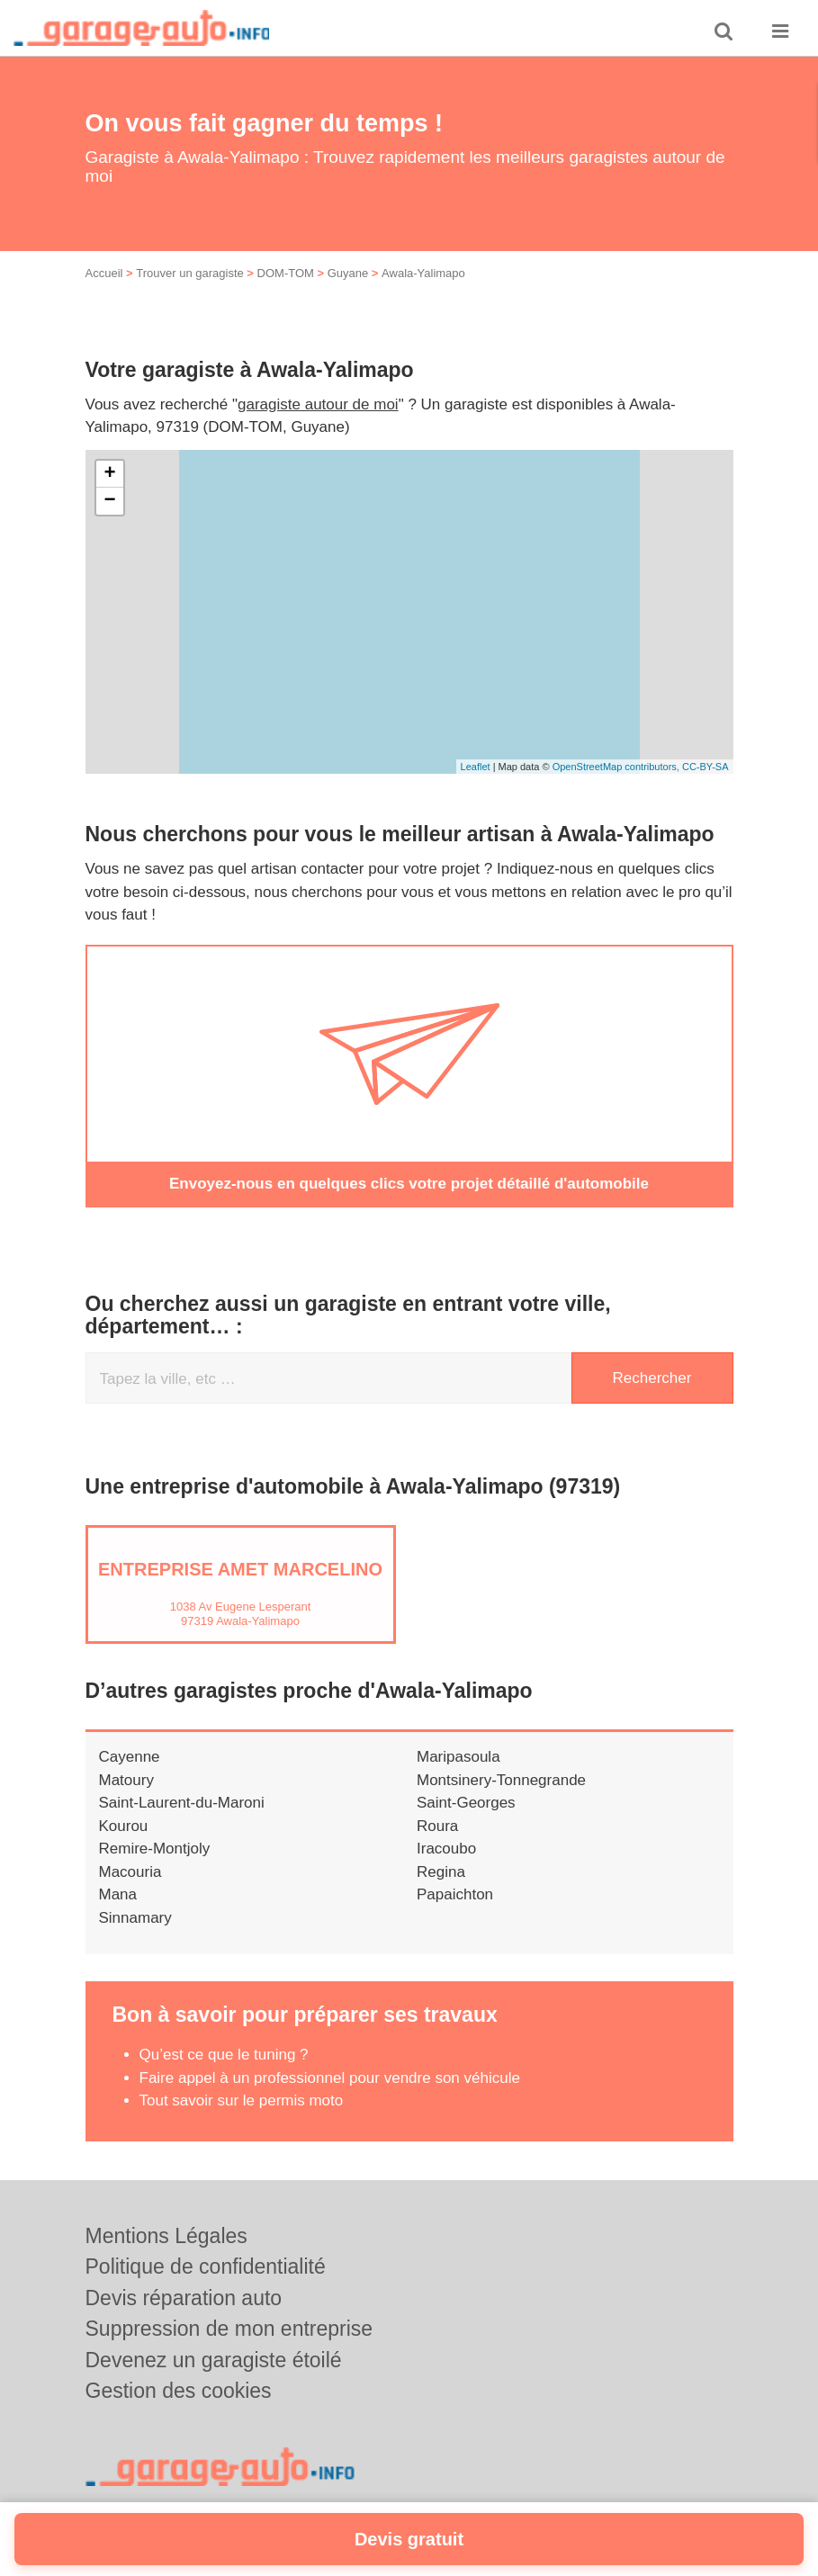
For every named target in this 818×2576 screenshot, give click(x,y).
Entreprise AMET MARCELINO (240, 1569)
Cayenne (129, 1756)
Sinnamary (135, 1917)
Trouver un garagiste (189, 273)
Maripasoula (458, 1756)
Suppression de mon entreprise (229, 2328)
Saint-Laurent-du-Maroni (182, 1802)
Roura (437, 1826)
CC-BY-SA (705, 766)
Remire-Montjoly (155, 1848)
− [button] (109, 501)
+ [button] (109, 474)
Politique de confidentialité (205, 2266)
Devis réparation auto (184, 2298)
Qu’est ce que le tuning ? (224, 2054)
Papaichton (455, 1894)
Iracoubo (446, 1848)
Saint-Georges (466, 1802)
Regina (441, 1871)
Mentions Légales (166, 2236)
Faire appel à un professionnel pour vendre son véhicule (329, 2078)
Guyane (348, 273)
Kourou (123, 1826)
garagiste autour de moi (318, 404)
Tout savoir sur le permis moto (241, 2100)
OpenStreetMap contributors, (617, 766)
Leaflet (475, 766)
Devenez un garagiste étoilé (213, 2360)
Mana (118, 1894)
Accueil (104, 273)
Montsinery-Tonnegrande (501, 1780)
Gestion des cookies (178, 2390)
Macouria (130, 1871)
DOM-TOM (285, 273)
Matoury (126, 1780)
